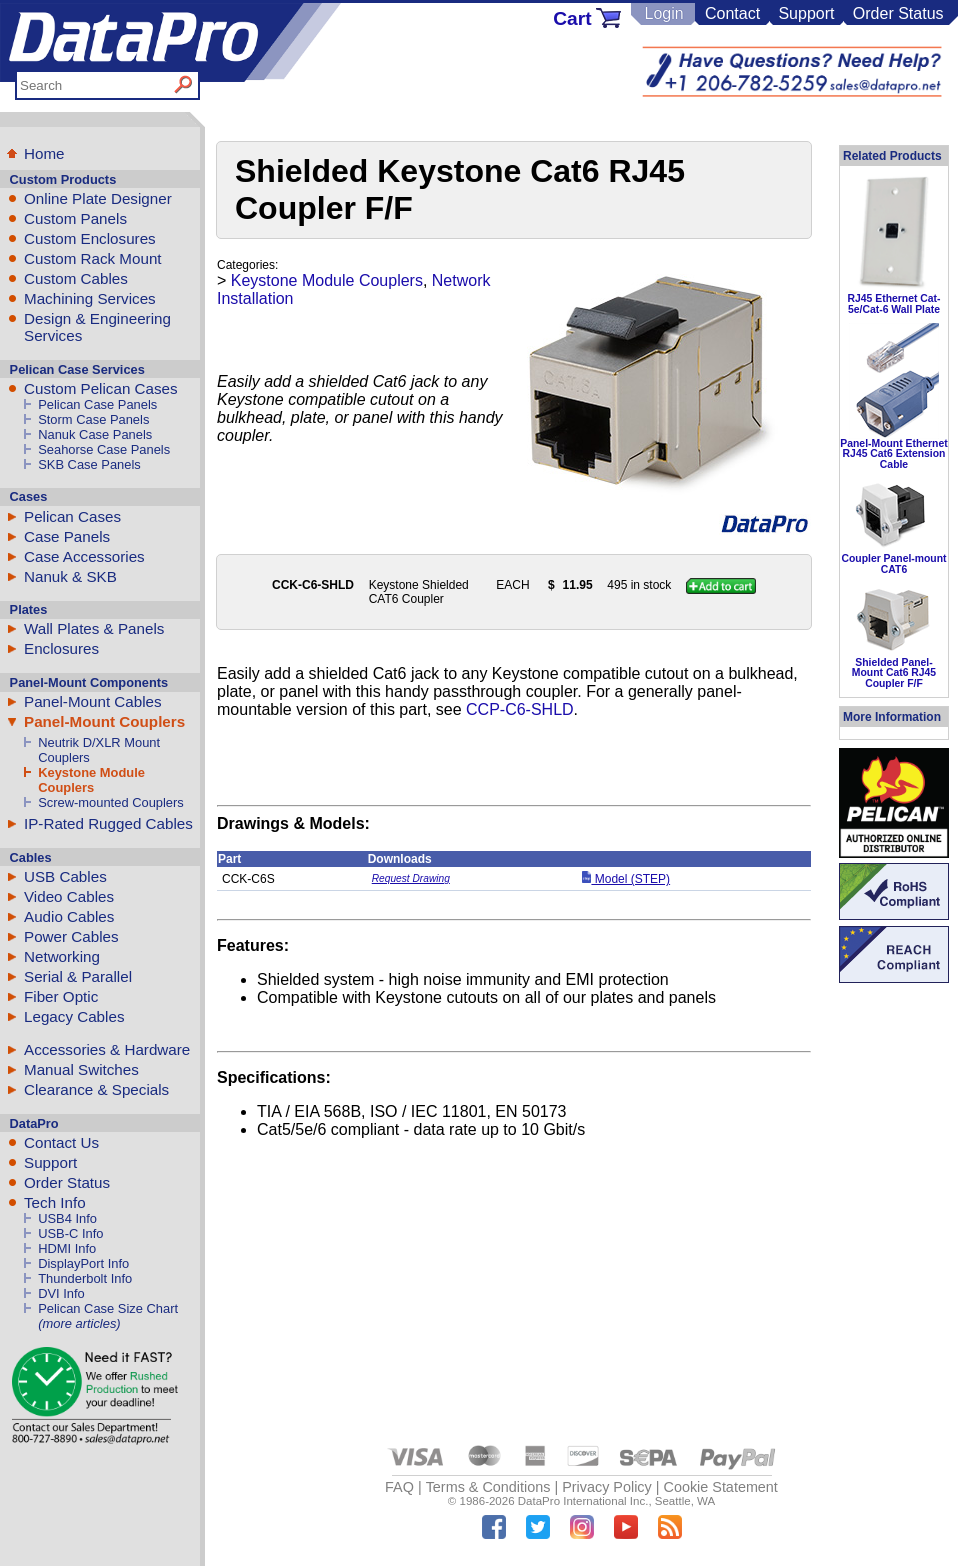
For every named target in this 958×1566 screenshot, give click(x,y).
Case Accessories (84, 556)
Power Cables (71, 936)
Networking (62, 956)
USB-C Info (70, 1233)
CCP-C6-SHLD (520, 709)
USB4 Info (67, 1218)
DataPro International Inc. (583, 1501)
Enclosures (61, 648)
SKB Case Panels (89, 464)
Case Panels (67, 536)
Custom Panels (75, 218)
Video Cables (69, 896)
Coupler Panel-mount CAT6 (893, 563)
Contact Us (61, 1142)
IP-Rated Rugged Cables (108, 823)
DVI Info (61, 1293)
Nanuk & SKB (70, 576)
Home (44, 153)
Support (806, 13)
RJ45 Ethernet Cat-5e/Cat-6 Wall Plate (894, 303)
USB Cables (65, 876)
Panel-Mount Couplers (104, 721)
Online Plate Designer (98, 198)
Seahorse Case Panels (104, 449)
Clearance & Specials (96, 1089)
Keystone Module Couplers (91, 780)
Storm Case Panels (93, 419)
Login (663, 13)
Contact (732, 13)
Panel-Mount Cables (93, 701)
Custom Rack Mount (93, 258)
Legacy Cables (74, 1016)
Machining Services (90, 298)
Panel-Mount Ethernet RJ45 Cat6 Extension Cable (893, 454)
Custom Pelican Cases (101, 388)
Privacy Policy (607, 1487)
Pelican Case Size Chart (108, 1308)
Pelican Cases (72, 516)
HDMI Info (67, 1248)
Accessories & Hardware (107, 1049)
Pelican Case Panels (97, 404)
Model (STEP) (626, 879)
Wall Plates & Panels (94, 628)
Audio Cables (69, 916)
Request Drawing (411, 878)
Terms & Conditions (488, 1487)
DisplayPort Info (83, 1263)
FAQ (399, 1487)
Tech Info (55, 1202)
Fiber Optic (61, 996)
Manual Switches (81, 1069)
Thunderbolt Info (85, 1278)
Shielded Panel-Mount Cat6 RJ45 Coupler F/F (894, 673)
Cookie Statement (720, 1487)
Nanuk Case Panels (95, 434)
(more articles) (79, 1323)
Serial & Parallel (78, 976)
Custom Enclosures (90, 238)
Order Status (898, 13)
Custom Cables (76, 278)
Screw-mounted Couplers (111, 802)
